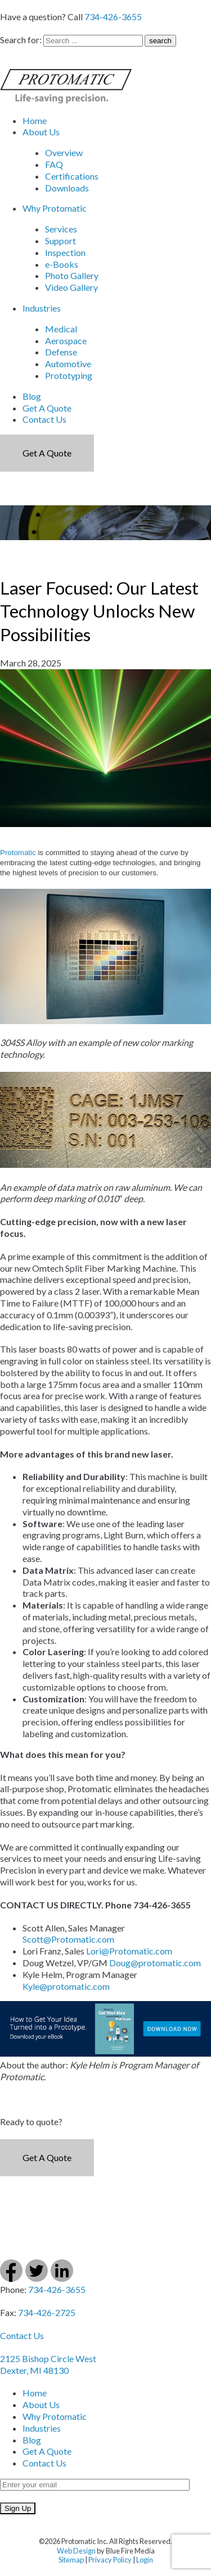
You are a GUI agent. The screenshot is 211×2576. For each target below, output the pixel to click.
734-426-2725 (46, 2312)
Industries (42, 308)
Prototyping (68, 375)
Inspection (65, 252)
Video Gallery (71, 287)
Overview (64, 152)
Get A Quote (47, 408)
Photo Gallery (71, 275)
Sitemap (71, 2559)
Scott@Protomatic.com (68, 1939)
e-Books (61, 264)
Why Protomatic (55, 208)
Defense (61, 351)
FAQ (54, 164)
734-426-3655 (113, 16)
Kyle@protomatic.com (66, 1986)
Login (144, 2559)
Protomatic (18, 852)
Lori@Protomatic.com (129, 1950)
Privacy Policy (110, 2559)
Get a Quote (47, 452)
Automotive (68, 363)
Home (35, 120)
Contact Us (44, 419)
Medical (61, 328)
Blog (32, 396)
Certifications (71, 176)
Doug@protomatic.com (155, 1962)
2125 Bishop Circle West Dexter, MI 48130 (48, 2364)
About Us (41, 131)
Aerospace (66, 340)
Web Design (76, 2550)
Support (60, 240)
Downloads (67, 187)
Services (61, 228)
